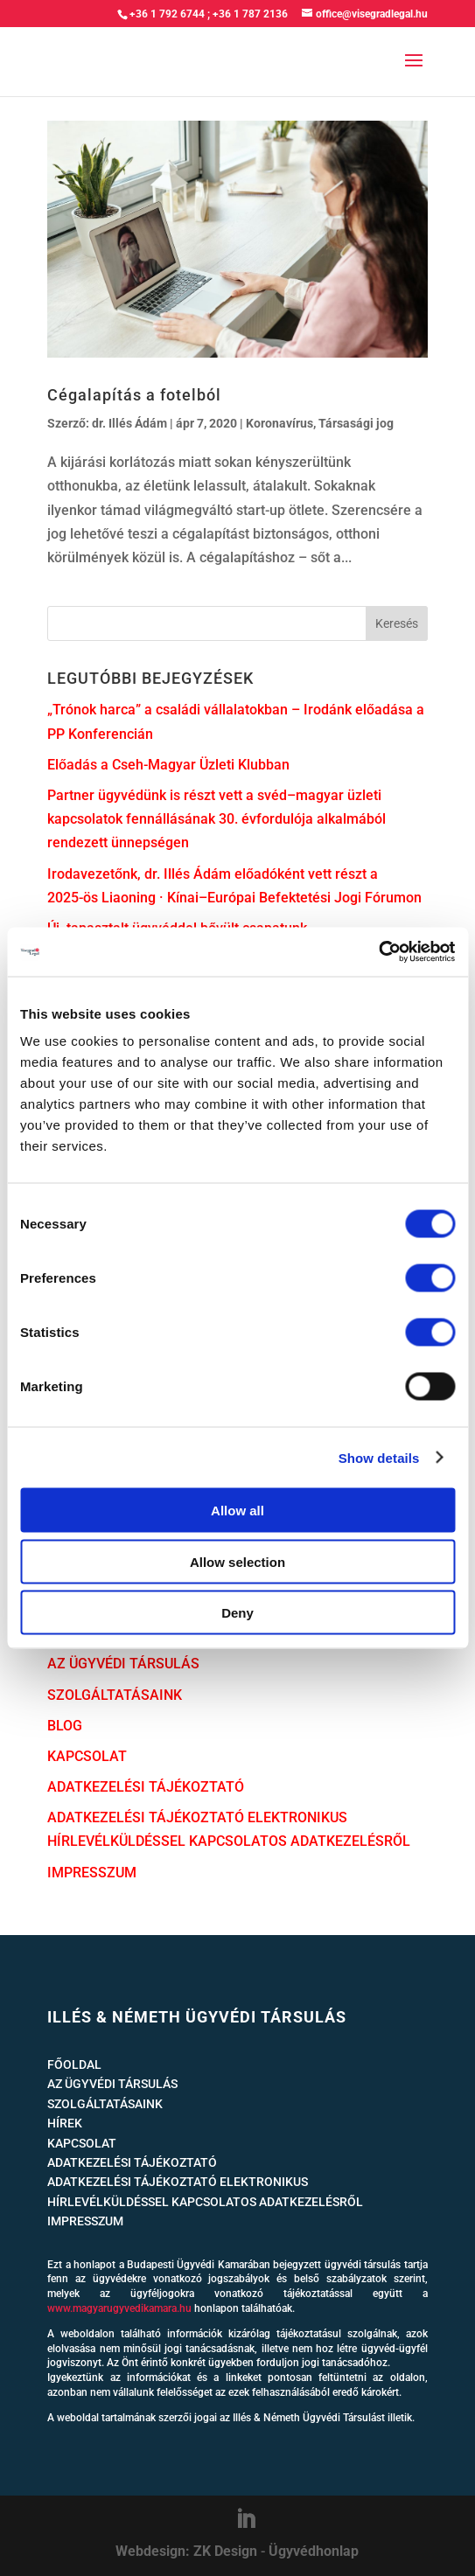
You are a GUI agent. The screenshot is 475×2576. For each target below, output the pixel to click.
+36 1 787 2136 (250, 14)
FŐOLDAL (74, 2064)
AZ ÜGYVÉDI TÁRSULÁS (123, 1663)
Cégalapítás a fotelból (134, 395)
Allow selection (237, 1561)
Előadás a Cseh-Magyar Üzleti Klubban (168, 764)
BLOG (64, 1725)
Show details (379, 1457)
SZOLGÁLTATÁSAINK (114, 1695)
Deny (237, 1612)
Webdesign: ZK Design (186, 2551)
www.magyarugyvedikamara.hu (119, 2308)
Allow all (237, 1510)
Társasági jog (356, 423)
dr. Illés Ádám (129, 423)
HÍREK (64, 2123)
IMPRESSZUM (91, 1872)
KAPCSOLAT (87, 1756)
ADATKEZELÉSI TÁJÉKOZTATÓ (145, 1787)
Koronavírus (279, 423)
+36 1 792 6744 (167, 14)
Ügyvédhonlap (314, 2551)
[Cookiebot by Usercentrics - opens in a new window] (378, 952)
